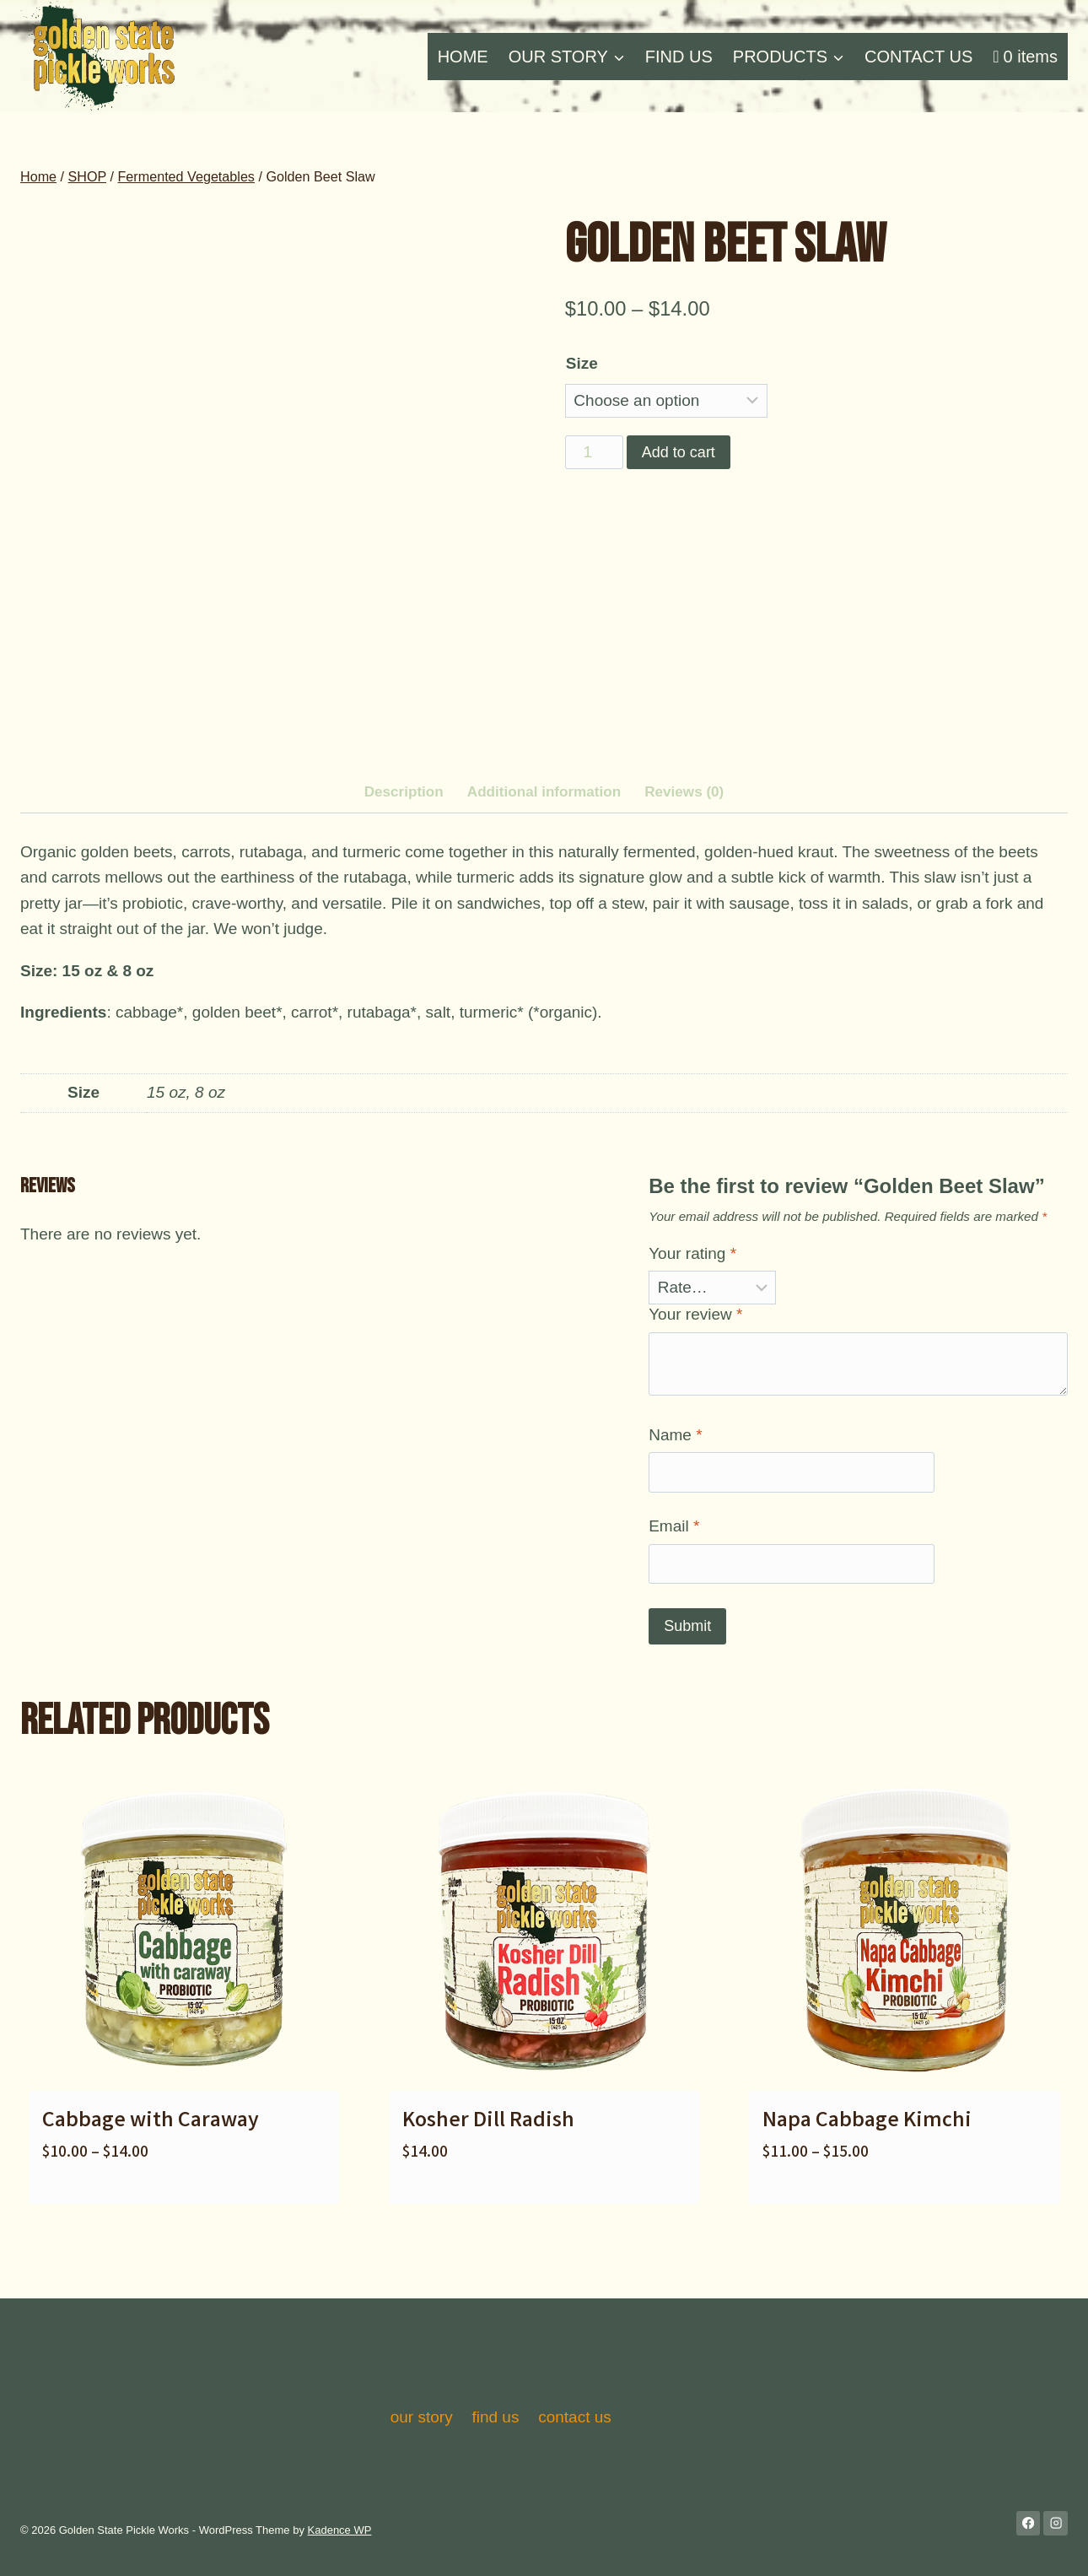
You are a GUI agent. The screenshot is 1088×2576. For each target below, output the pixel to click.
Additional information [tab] (544, 871)
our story (421, 2417)
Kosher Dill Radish (488, 2200)
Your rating (692, 1333)
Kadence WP (340, 2530)
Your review (695, 1393)
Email (674, 1605)
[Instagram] (1055, 2523)
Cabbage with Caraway (150, 2200)
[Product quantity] (594, 452)
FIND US (679, 56)
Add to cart (678, 452)
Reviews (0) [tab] (684, 871)
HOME (463, 56)
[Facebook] (1028, 2523)
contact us (574, 2417)
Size (582, 363)
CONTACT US (918, 56)
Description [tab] (404, 871)
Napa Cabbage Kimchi (867, 2200)
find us (495, 2417)
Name (675, 1513)
